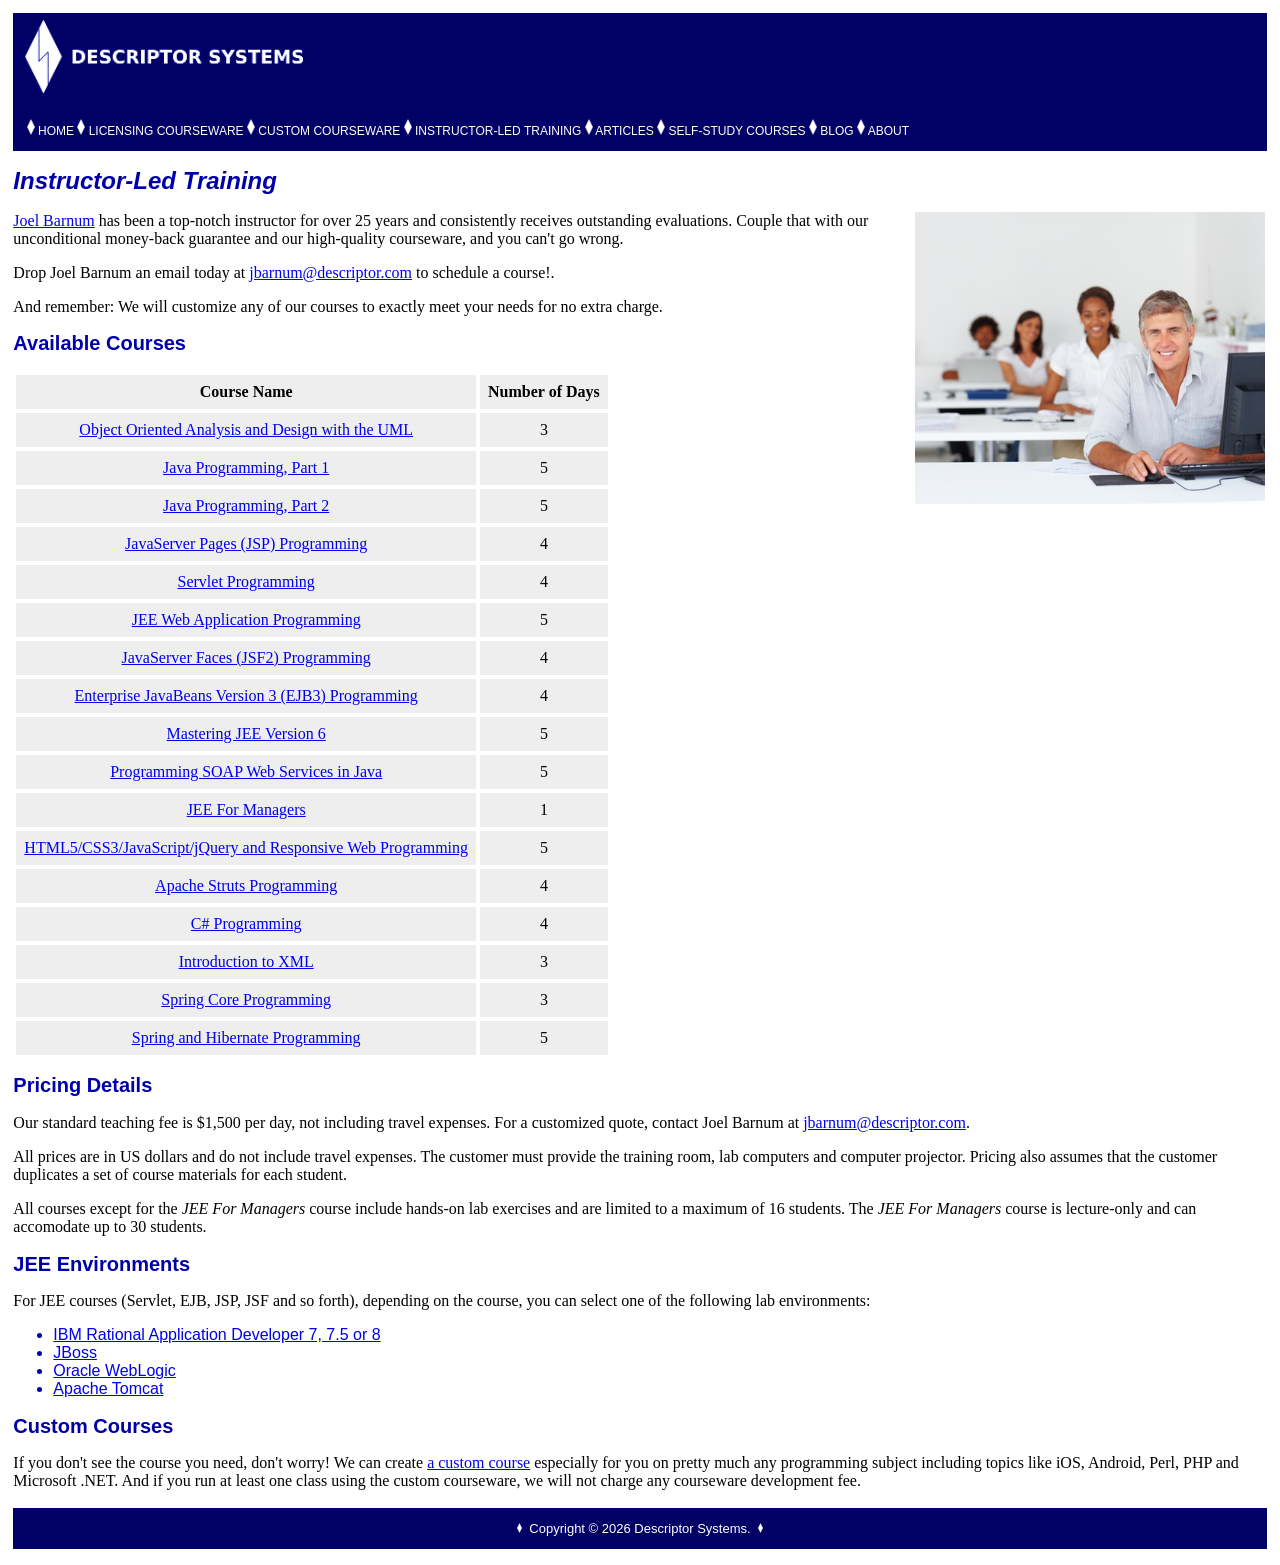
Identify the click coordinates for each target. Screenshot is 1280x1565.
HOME (56, 131)
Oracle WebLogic (114, 1370)
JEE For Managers (246, 809)
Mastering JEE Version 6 (246, 733)
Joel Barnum (53, 220)
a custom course (478, 1462)
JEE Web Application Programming (246, 619)
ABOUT (888, 131)
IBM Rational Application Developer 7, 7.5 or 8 (216, 1334)
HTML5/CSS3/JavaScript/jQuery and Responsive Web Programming (246, 847)
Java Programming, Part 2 (246, 505)
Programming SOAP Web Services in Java (246, 771)
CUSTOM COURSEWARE (329, 131)
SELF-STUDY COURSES (736, 131)
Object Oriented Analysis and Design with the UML (246, 429)
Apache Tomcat (108, 1388)
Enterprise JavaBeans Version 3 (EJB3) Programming (246, 695)
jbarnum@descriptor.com (330, 272)
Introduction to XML (246, 961)
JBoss (75, 1352)
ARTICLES (624, 131)
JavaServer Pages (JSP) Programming (246, 543)
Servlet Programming (246, 581)
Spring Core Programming (246, 999)
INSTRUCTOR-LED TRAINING (498, 131)
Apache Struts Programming (246, 885)
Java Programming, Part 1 (246, 467)
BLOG (836, 131)
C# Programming (246, 923)
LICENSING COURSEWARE (166, 131)
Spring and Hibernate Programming (246, 1037)
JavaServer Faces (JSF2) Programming (246, 657)
